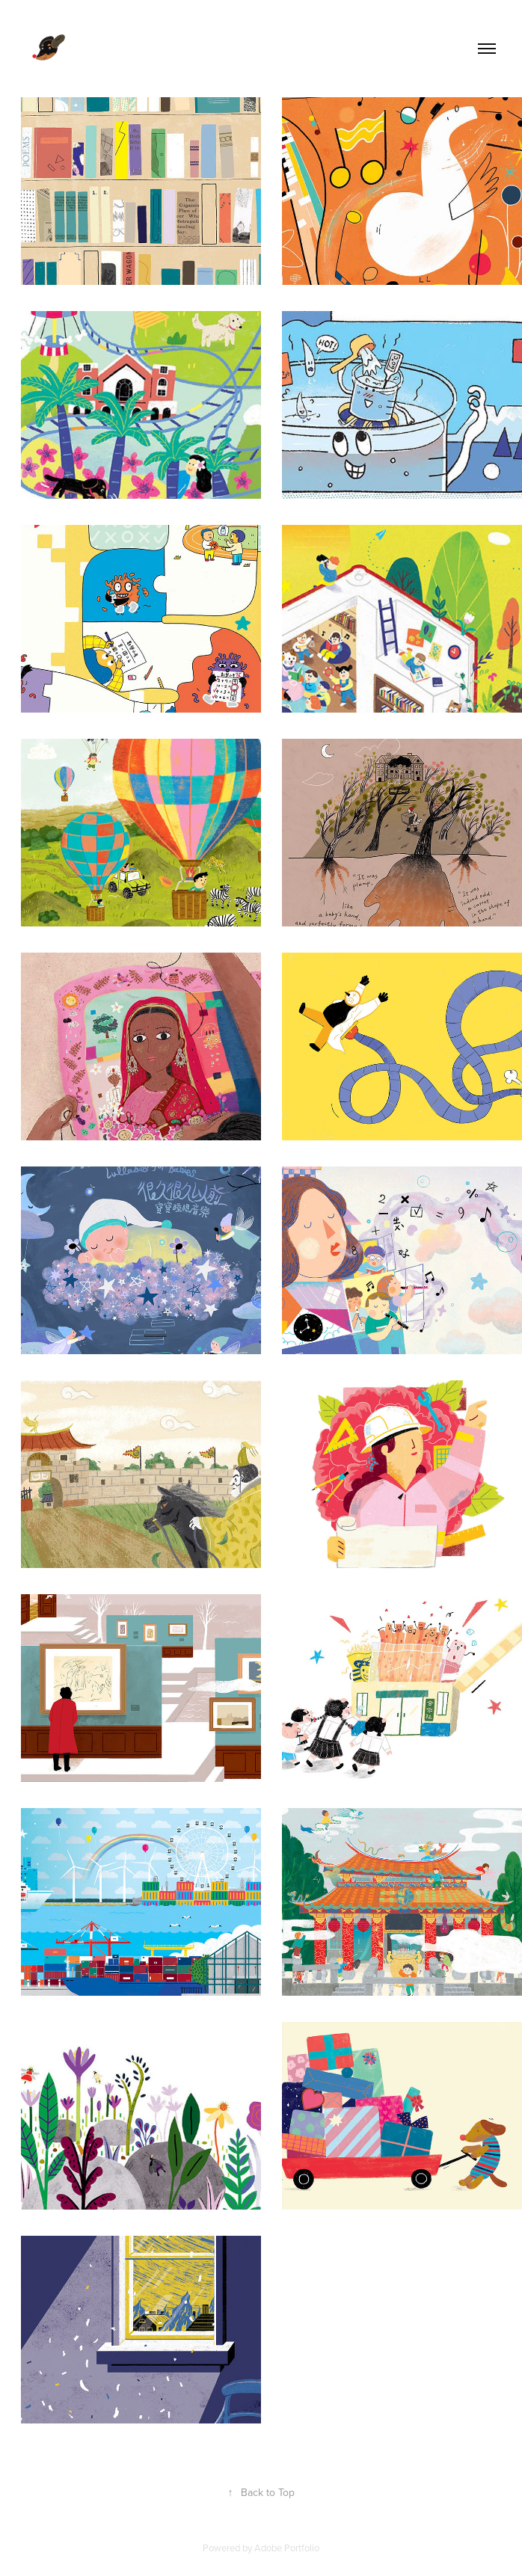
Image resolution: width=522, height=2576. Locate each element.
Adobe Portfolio (286, 2547)
